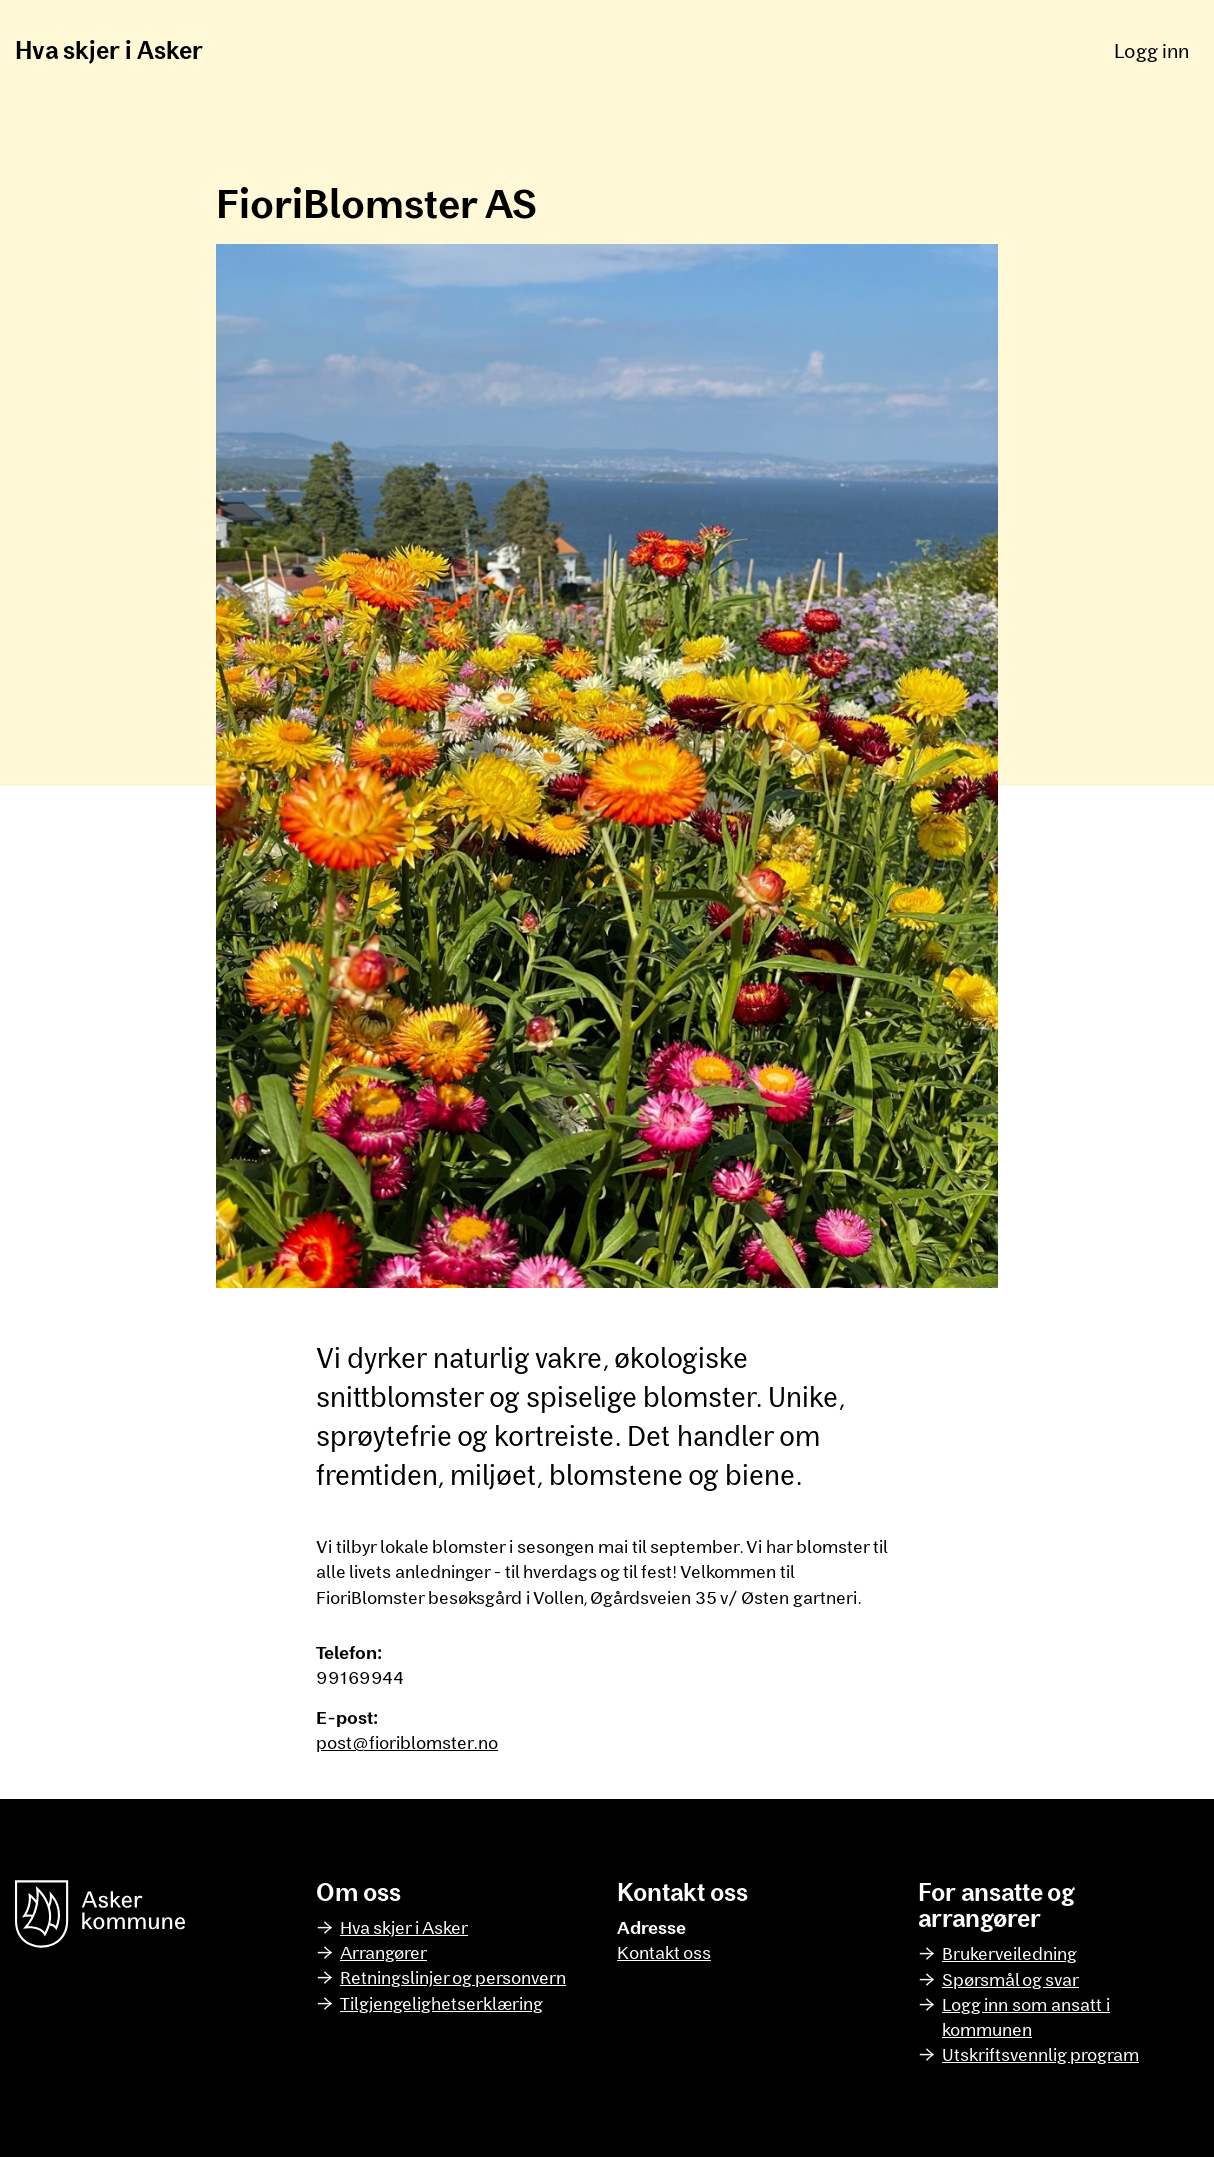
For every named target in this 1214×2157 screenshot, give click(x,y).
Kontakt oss (664, 1952)
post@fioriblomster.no (407, 1742)
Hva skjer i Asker (109, 49)
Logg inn (1151, 50)
